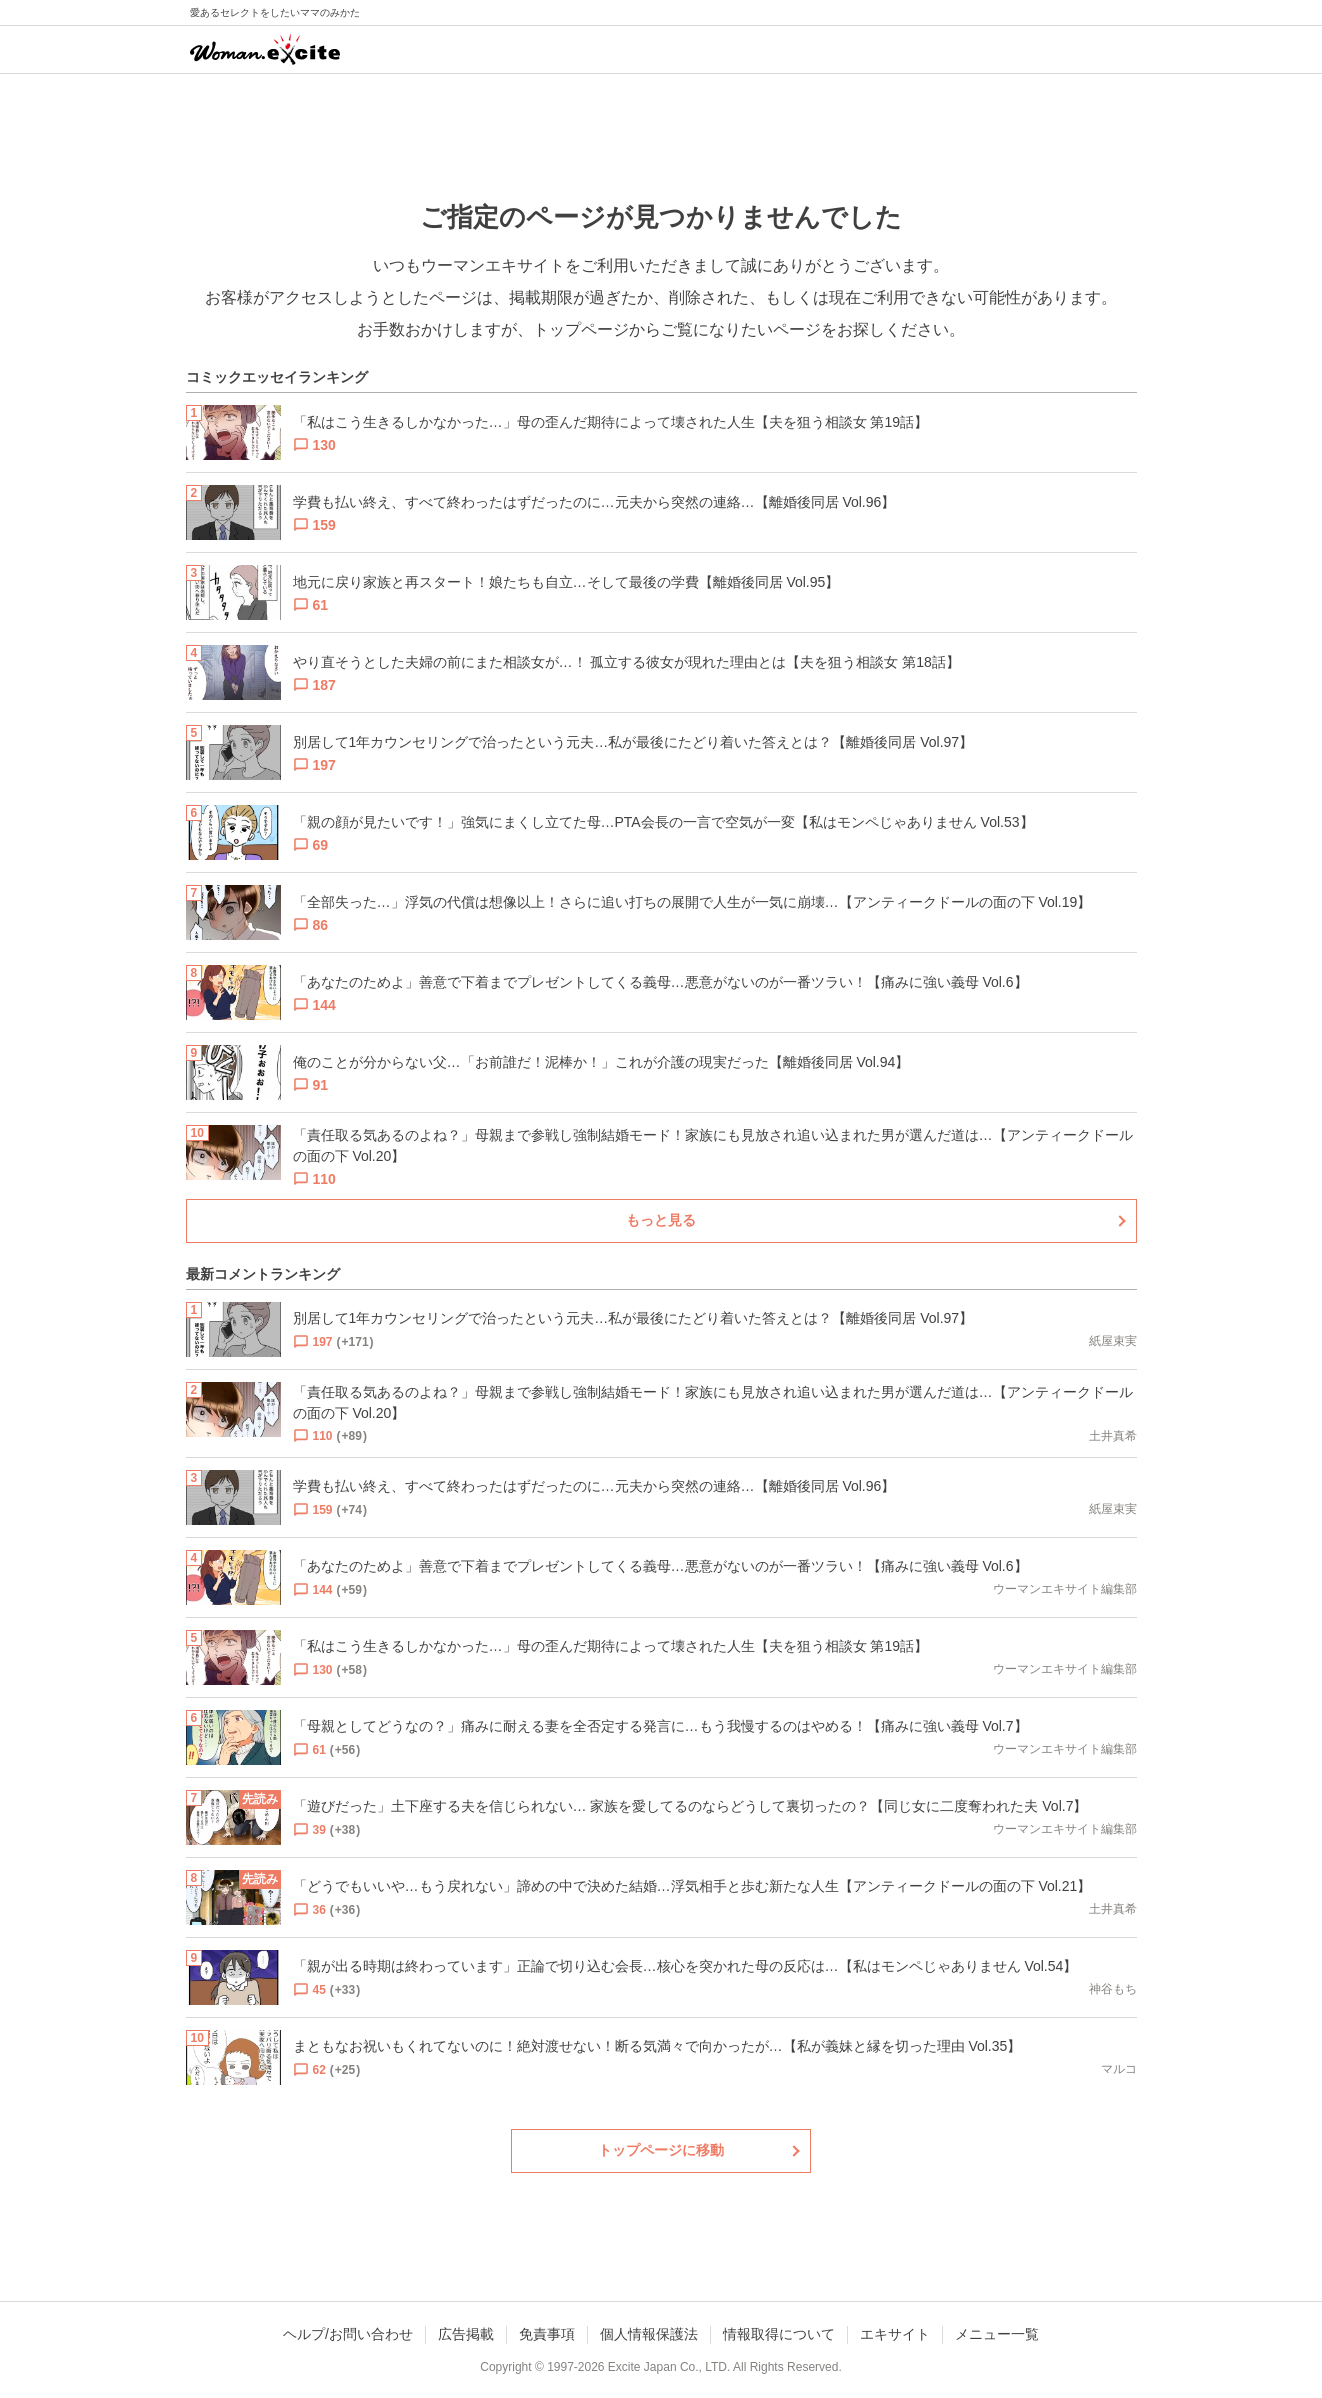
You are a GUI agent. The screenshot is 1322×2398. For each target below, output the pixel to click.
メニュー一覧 (997, 2334)
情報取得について (779, 2334)
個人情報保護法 (649, 2334)
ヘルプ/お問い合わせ (348, 2334)
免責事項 (547, 2334)
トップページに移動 (661, 2150)
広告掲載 (466, 2334)
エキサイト (895, 2334)
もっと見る (661, 1220)
